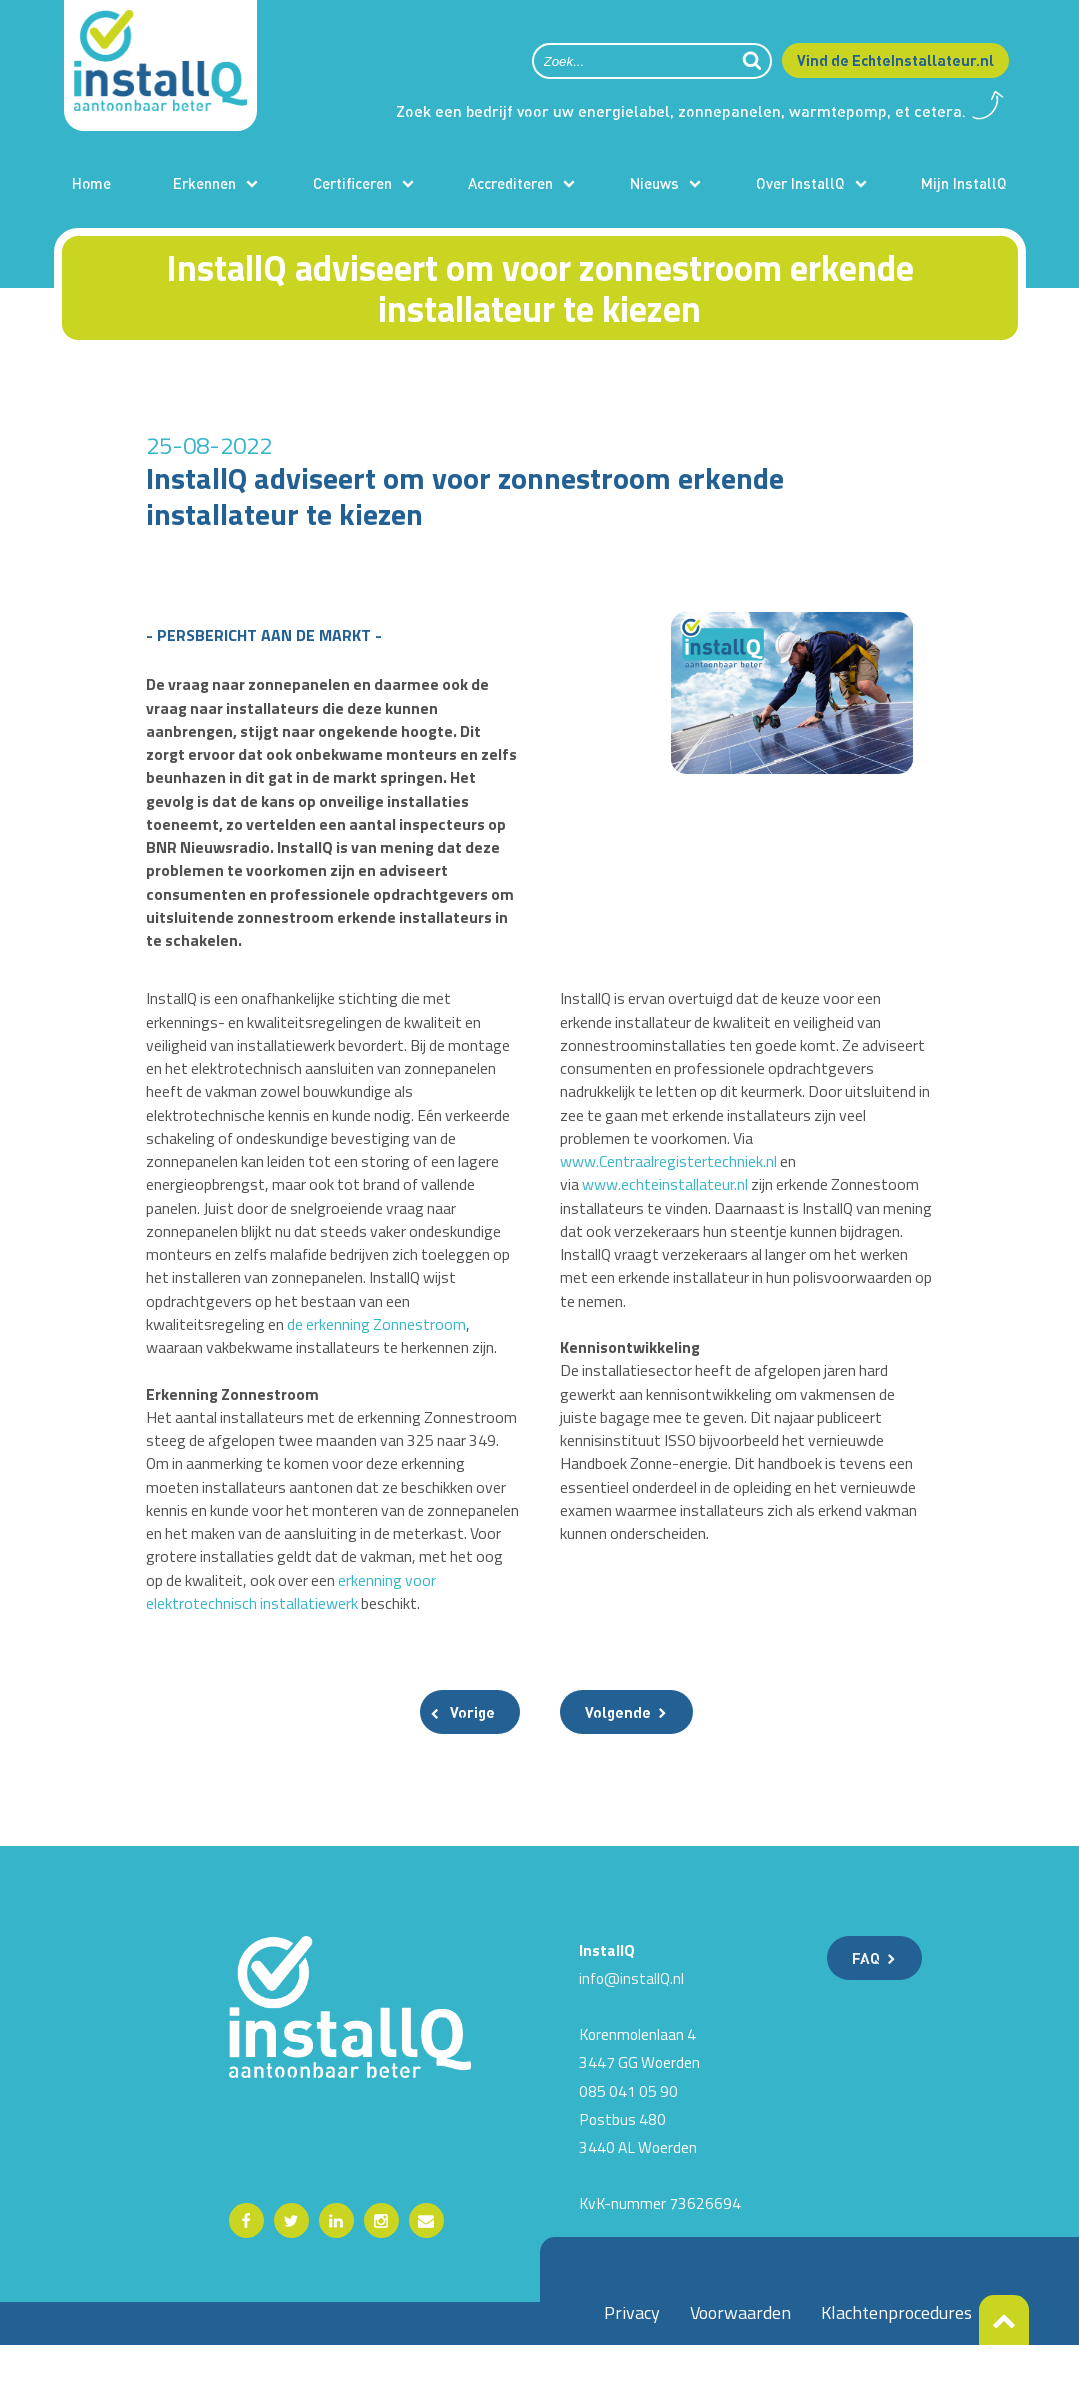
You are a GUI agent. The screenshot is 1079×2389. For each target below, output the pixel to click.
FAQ (866, 2001)
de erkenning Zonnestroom (379, 1337)
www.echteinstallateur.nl (666, 1194)
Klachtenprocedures (896, 2355)
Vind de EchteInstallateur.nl (895, 60)
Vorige (472, 1755)
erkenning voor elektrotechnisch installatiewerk (304, 1622)
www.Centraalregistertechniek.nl (668, 1171)
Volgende (618, 1755)
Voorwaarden (740, 2355)
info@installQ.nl (631, 2021)
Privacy (632, 2355)
